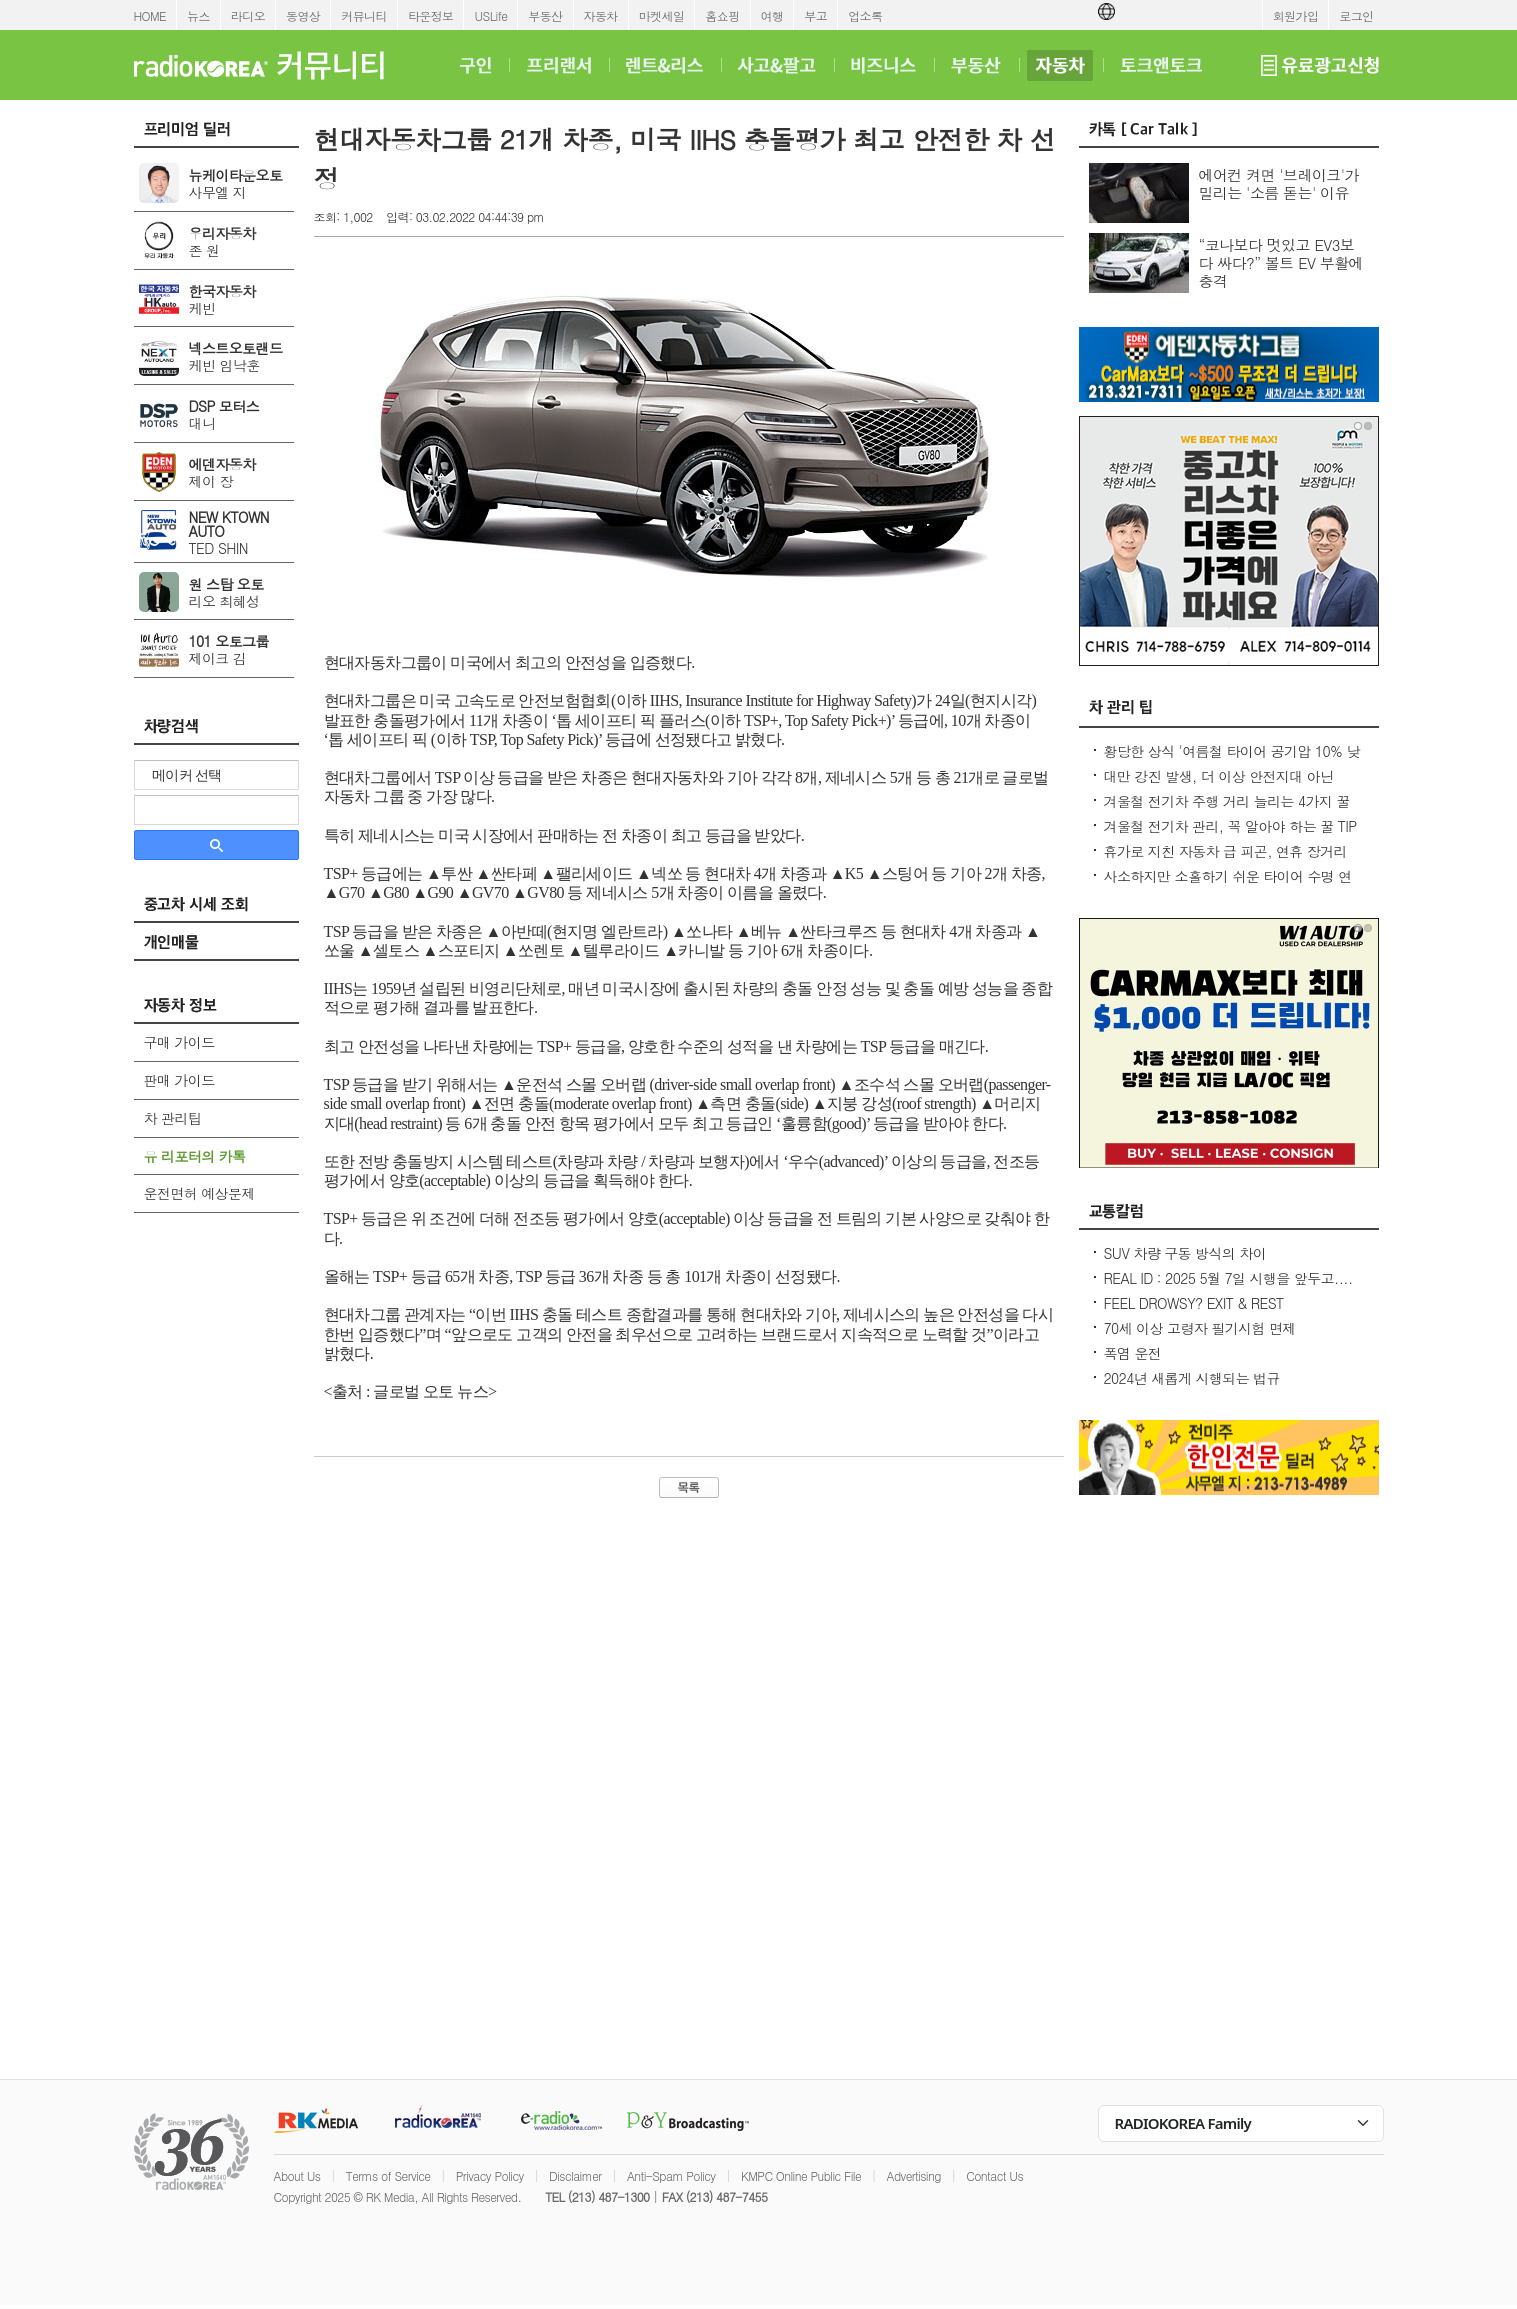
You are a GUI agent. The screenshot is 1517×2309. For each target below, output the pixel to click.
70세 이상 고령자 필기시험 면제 (1200, 1328)
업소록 (865, 15)
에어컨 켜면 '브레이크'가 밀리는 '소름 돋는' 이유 (1279, 183)
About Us (297, 2175)
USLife (490, 15)
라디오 (248, 15)
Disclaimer (575, 2175)
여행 (772, 15)
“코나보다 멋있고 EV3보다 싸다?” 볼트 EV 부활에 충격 (1281, 262)
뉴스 (198, 15)
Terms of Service (388, 2175)
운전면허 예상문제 (199, 1193)
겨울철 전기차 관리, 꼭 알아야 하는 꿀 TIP (1230, 826)
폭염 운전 (1133, 1353)
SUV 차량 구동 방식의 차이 (1185, 1253)
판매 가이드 (179, 1080)
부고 (815, 15)
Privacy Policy (490, 2175)
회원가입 (1296, 15)
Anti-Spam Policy (671, 2175)
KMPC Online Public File (801, 2175)
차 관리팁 (173, 1118)
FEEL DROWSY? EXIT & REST (1194, 1303)
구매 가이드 (179, 1042)
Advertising (914, 2175)
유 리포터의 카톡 (195, 1156)
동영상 (303, 15)
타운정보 (431, 15)
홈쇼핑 (722, 15)
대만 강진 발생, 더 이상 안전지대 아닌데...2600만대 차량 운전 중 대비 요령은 (1223, 786)
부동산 (545, 15)
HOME (150, 15)
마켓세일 (662, 15)
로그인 (1356, 15)
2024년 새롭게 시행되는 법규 (1192, 1378)
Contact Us (994, 2175)
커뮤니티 (364, 15)
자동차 (601, 15)
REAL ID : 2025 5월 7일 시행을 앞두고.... (1228, 1278)
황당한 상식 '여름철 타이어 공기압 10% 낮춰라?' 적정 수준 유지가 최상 (1232, 761)
